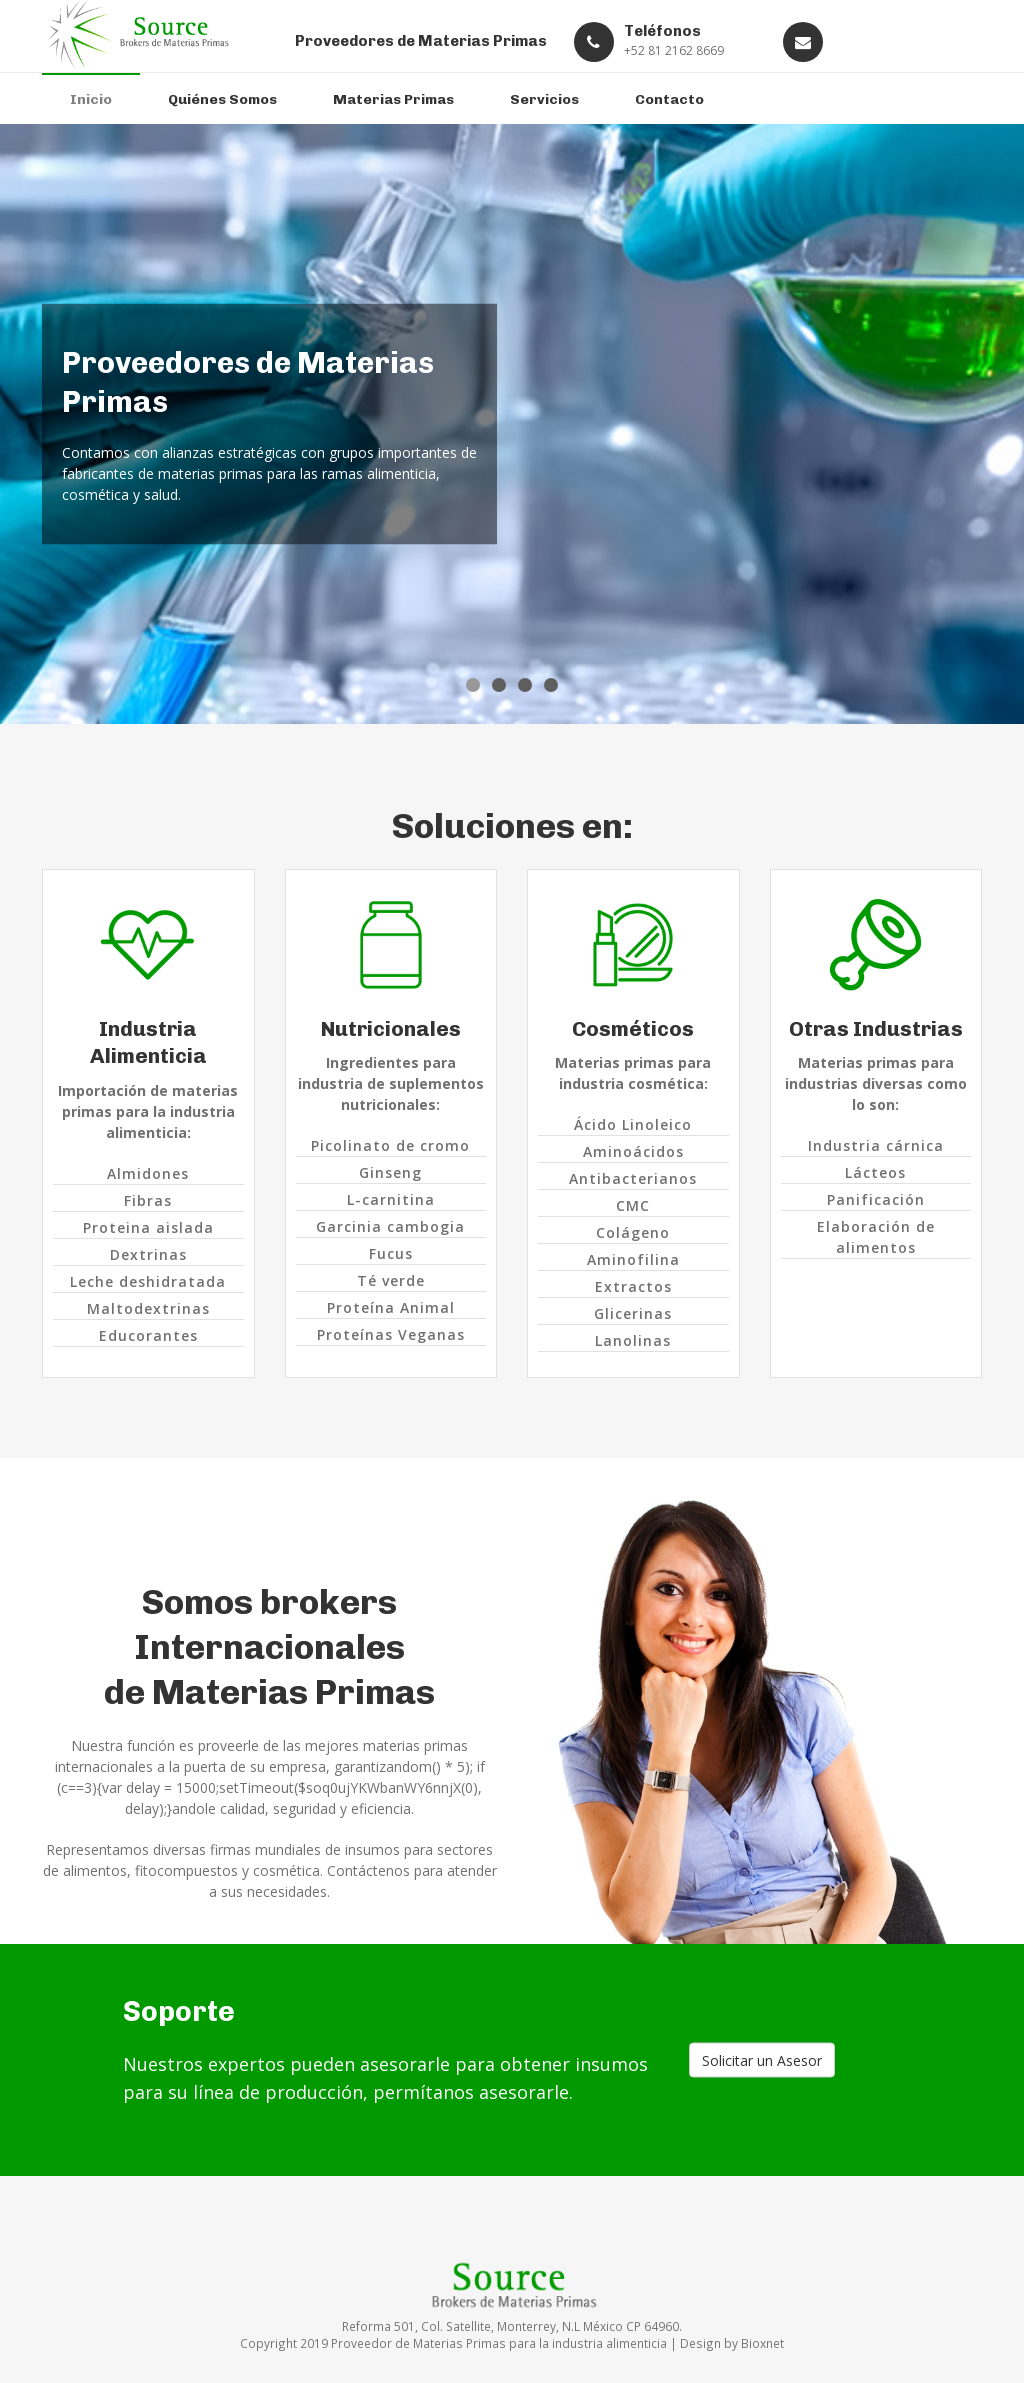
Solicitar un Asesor (762, 2060)
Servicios (544, 99)
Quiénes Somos (222, 99)
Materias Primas (393, 99)
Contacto (669, 99)
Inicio (91, 99)
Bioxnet (762, 2343)
